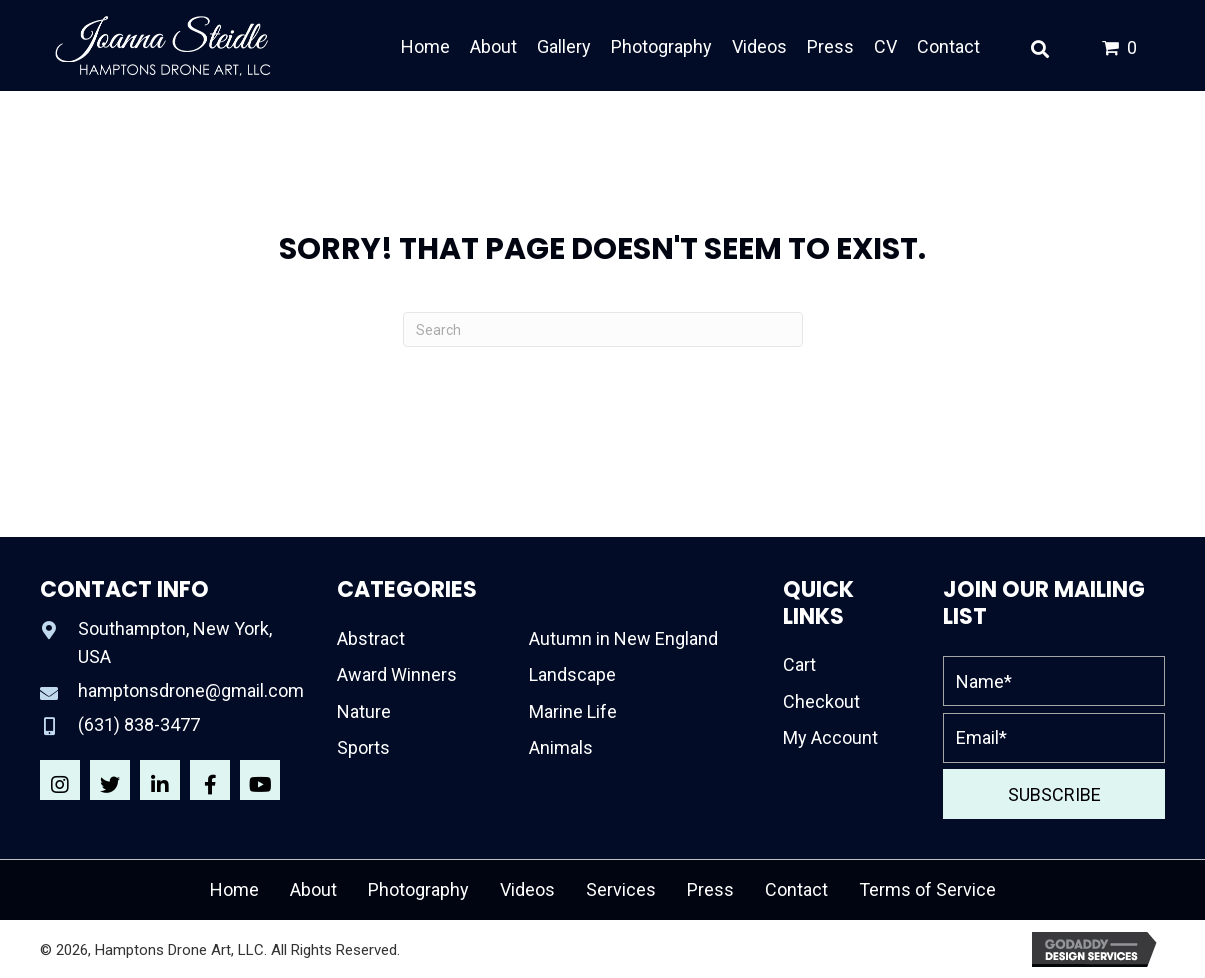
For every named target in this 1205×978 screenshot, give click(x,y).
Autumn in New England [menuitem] (623, 638)
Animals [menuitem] (561, 747)
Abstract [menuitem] (371, 638)
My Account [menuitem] (830, 737)
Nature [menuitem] (364, 711)
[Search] (603, 329)
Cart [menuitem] (799, 664)
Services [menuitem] (621, 889)
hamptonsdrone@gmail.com (191, 690)
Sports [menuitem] (363, 747)
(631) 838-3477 (139, 724)
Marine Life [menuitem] (573, 711)
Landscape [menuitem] (572, 674)
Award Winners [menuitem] (397, 674)
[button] (60, 780)
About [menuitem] (313, 889)
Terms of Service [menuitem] (927, 889)
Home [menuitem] (234, 889)
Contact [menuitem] (796, 889)
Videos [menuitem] (527, 889)
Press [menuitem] (710, 889)
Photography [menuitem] (418, 889)
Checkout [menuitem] (821, 701)
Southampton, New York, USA (175, 643)
